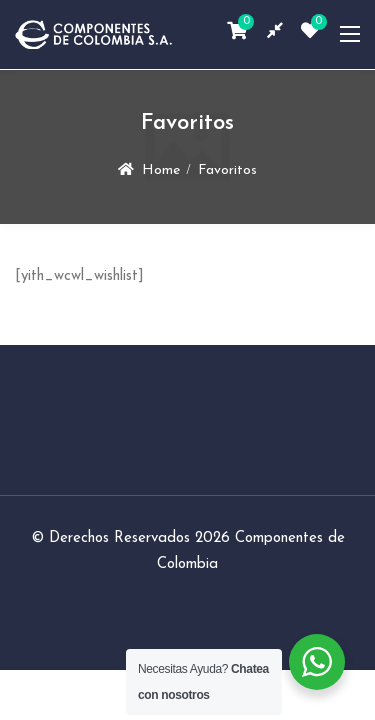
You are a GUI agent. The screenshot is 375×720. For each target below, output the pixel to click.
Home (161, 170)
